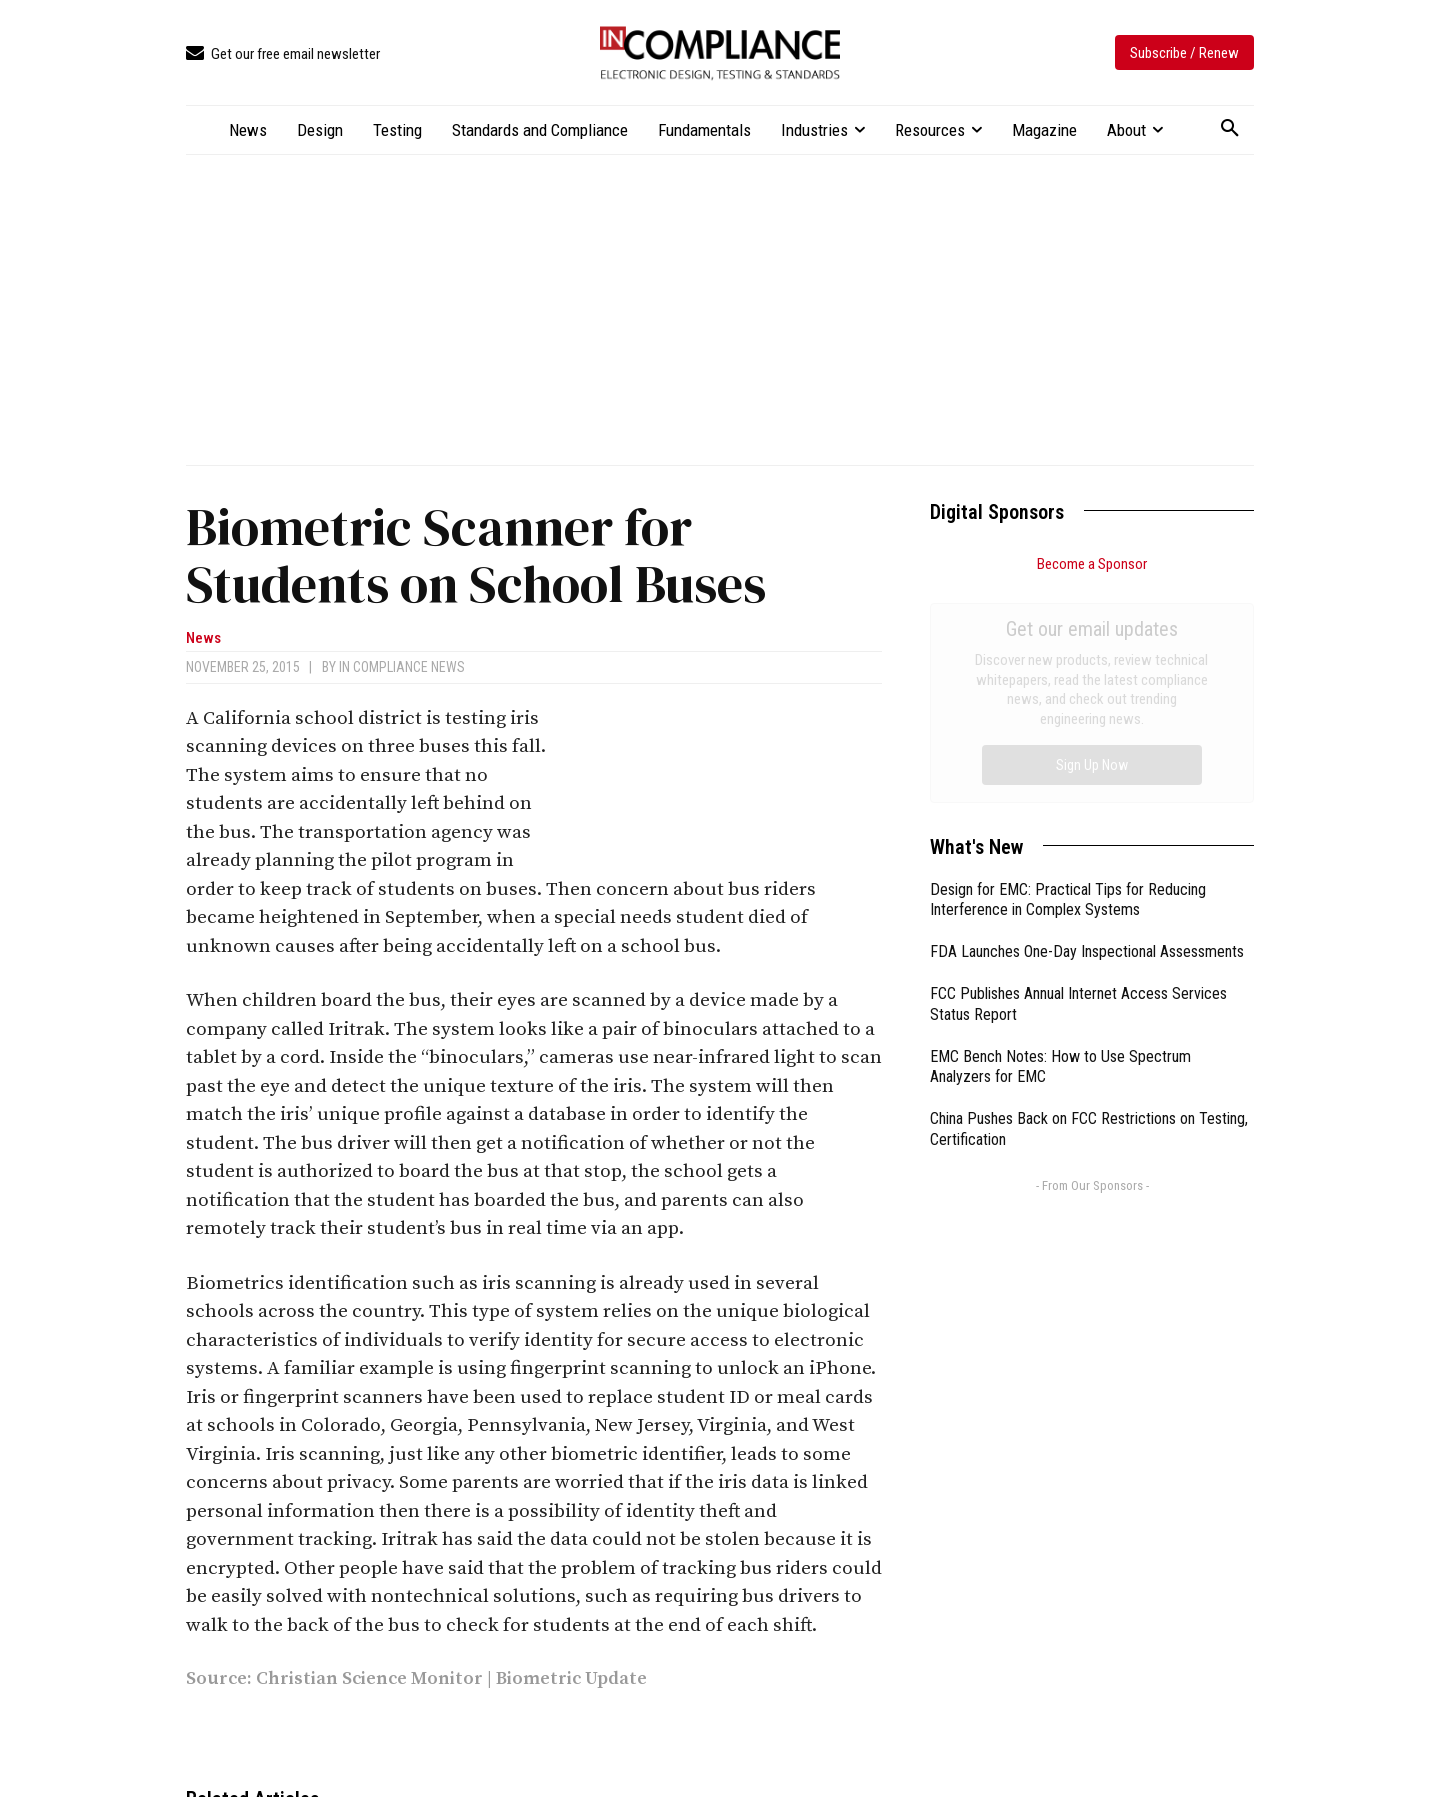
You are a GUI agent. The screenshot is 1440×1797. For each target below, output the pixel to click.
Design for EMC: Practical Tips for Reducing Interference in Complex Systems (1068, 675)
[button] (1230, 129)
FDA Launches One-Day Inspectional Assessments (1087, 726)
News (203, 638)
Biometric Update (571, 1678)
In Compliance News (402, 667)
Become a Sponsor (1092, 564)
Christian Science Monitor (369, 1678)
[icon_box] (283, 54)
